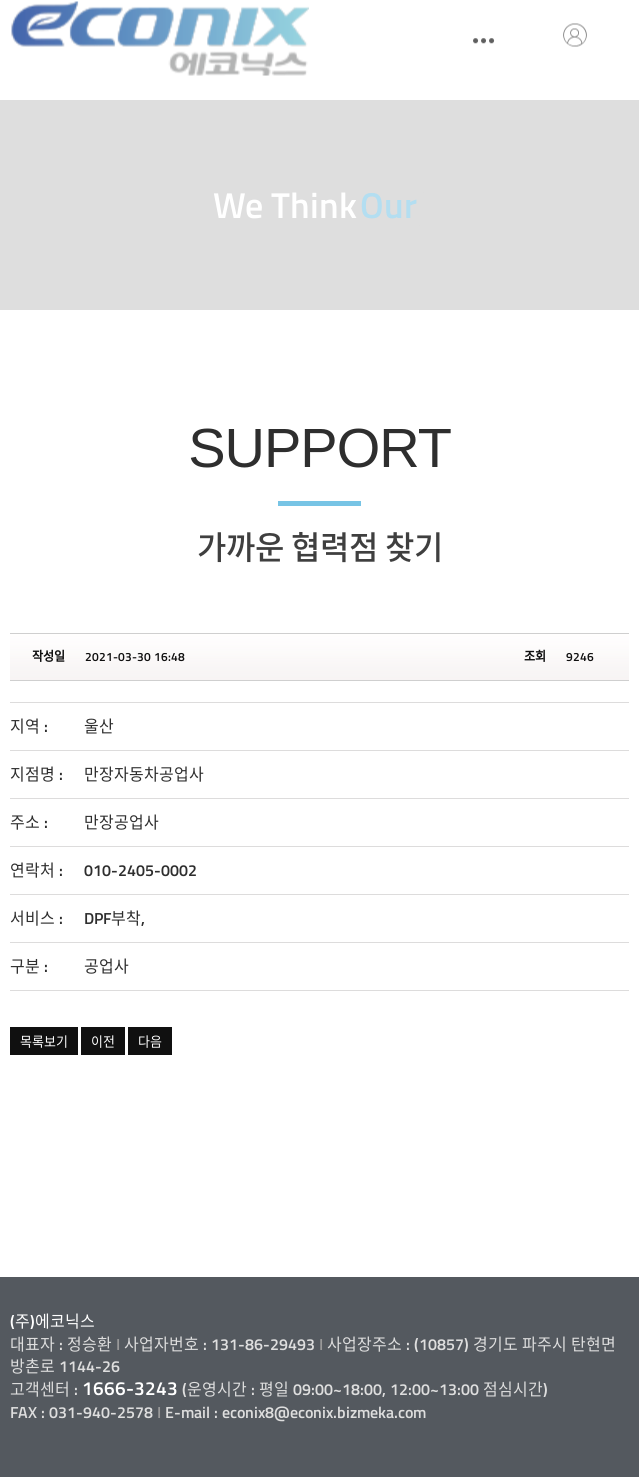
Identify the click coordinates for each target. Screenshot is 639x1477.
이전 (103, 1041)
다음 (150, 1041)
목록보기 (44, 1041)
